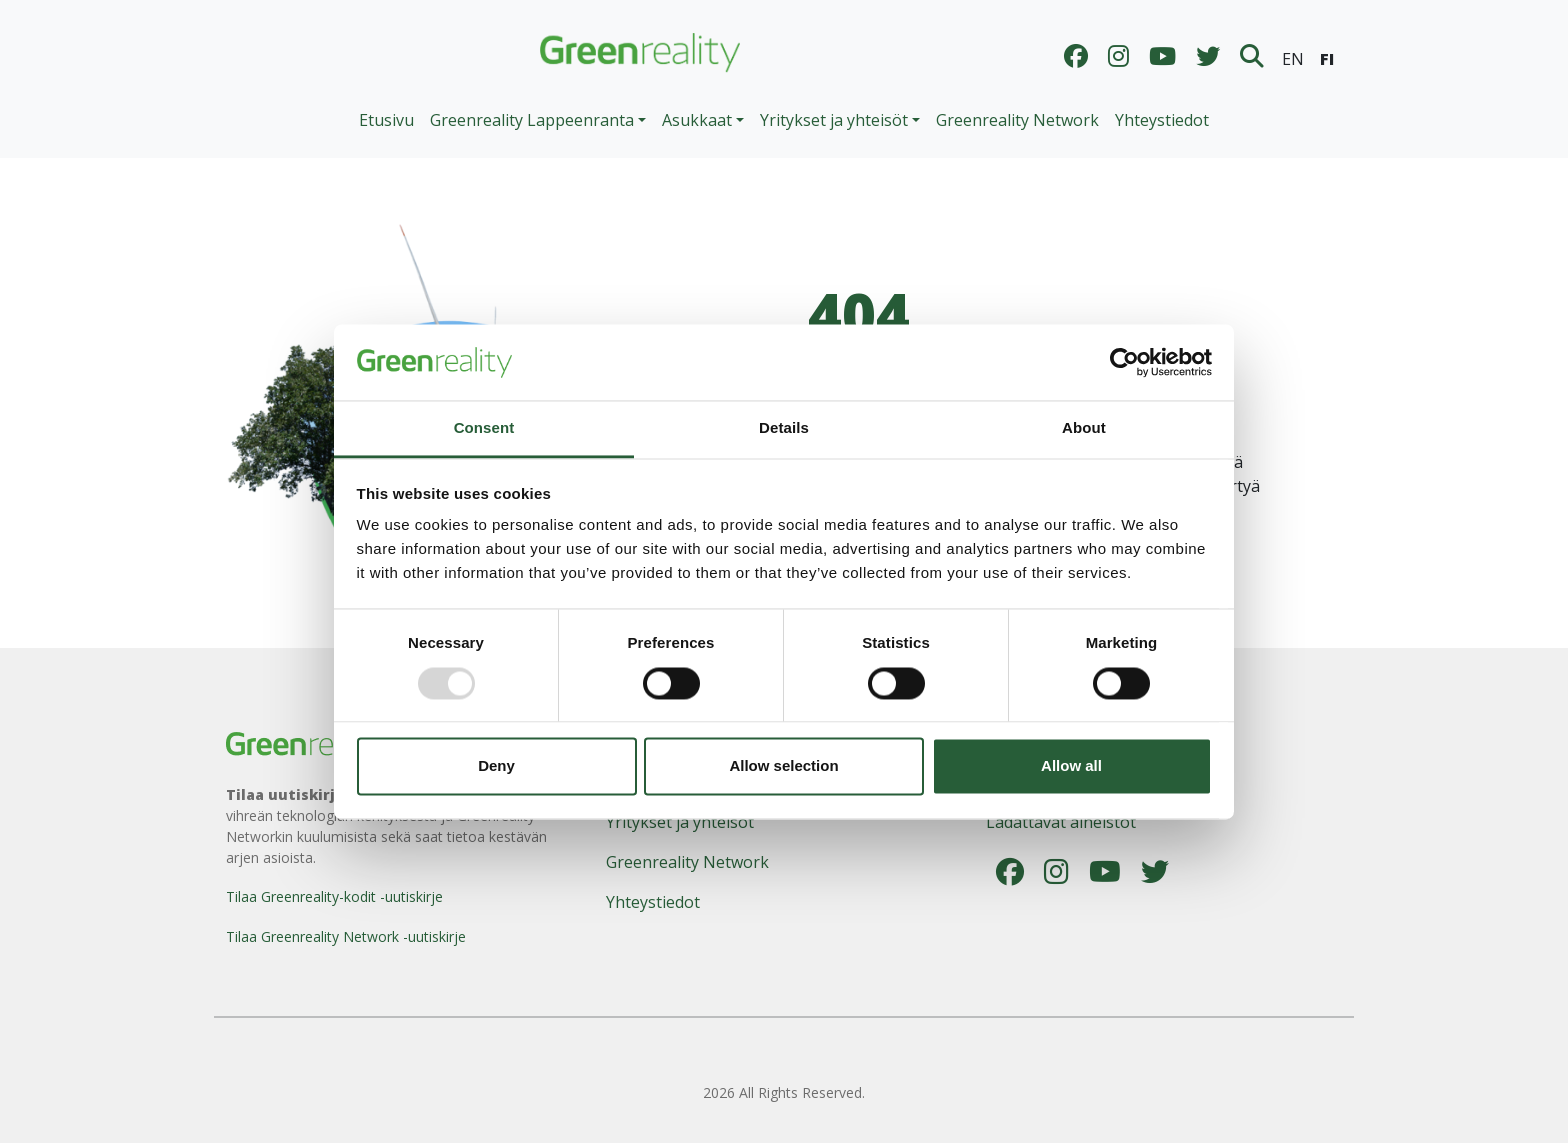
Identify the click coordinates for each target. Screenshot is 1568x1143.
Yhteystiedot (1162, 120)
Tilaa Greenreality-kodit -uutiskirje (334, 896)
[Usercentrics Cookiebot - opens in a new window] (1124, 362)
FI (1327, 59)
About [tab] (1084, 428)
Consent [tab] (484, 428)
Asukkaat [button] (697, 120)
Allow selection (783, 766)
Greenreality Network (1017, 120)
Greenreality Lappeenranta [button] (532, 120)
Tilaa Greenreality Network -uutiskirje (346, 936)
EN (1293, 59)
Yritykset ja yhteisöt (680, 822)
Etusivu (386, 120)
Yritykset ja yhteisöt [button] (834, 120)
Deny (496, 766)
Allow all (1071, 766)
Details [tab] (784, 428)
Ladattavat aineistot (1061, 822)
